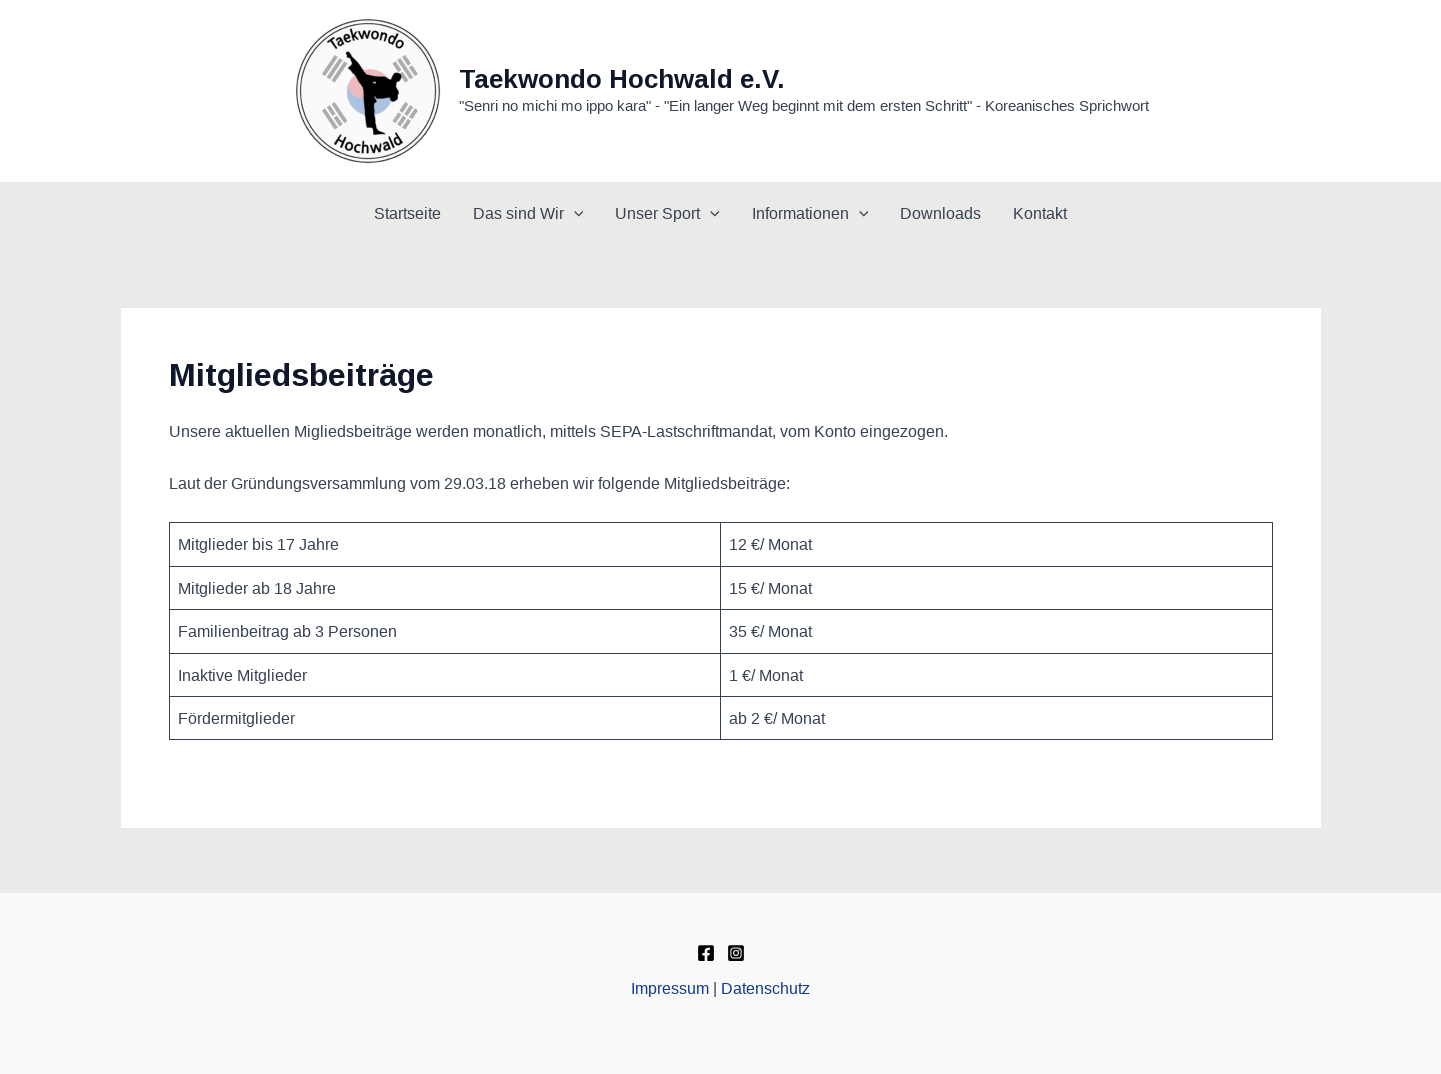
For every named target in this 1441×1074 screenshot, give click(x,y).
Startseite (407, 213)
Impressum (670, 988)
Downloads (940, 213)
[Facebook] (706, 953)
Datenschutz (765, 988)
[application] (574, 213)
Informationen (810, 213)
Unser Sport (667, 213)
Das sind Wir (528, 213)
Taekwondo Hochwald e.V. (622, 79)
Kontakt (1040, 213)
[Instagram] (736, 953)
